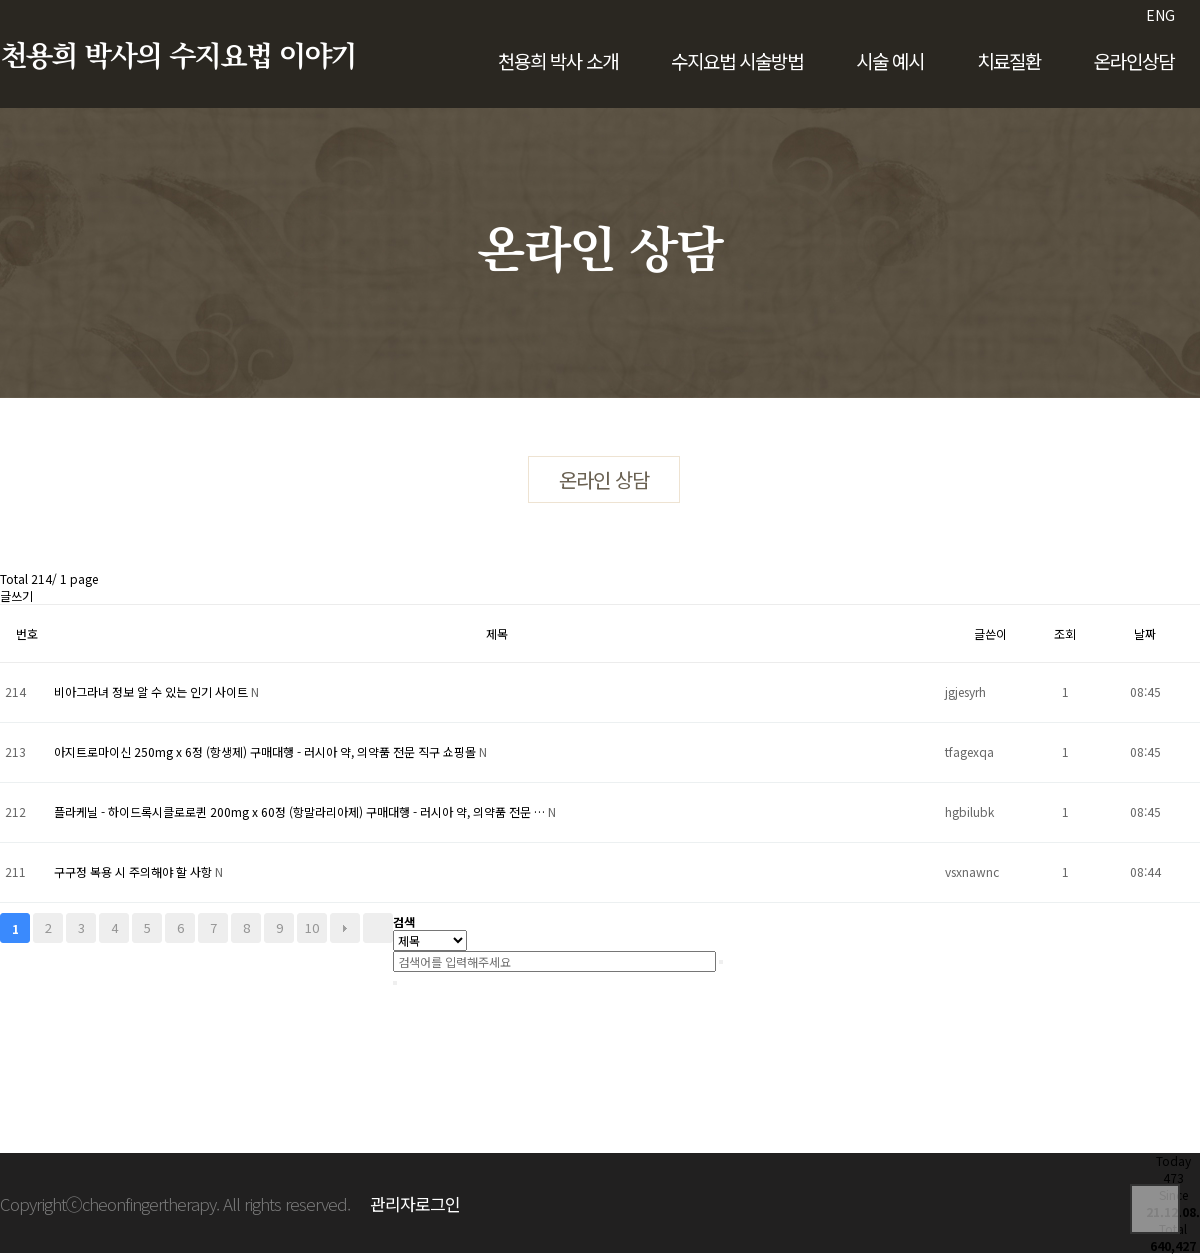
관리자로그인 (415, 1203)
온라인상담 (1134, 60)
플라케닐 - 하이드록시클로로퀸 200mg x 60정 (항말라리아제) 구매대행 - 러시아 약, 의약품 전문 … (301, 811)
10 (312, 927)
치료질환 (1009, 60)
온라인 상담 (604, 479)
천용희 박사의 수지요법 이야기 (178, 57)
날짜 (1145, 633)
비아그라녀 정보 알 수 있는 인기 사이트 (152, 691)
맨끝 (378, 928)
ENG (1160, 15)
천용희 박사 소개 (558, 60)
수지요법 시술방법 (737, 60)
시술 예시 (890, 60)
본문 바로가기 (0, 0)
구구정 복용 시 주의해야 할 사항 (134, 871)
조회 (1065, 633)
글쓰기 (16, 595)
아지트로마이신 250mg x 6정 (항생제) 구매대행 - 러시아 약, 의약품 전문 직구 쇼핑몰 (266, 751)
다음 (345, 928)
